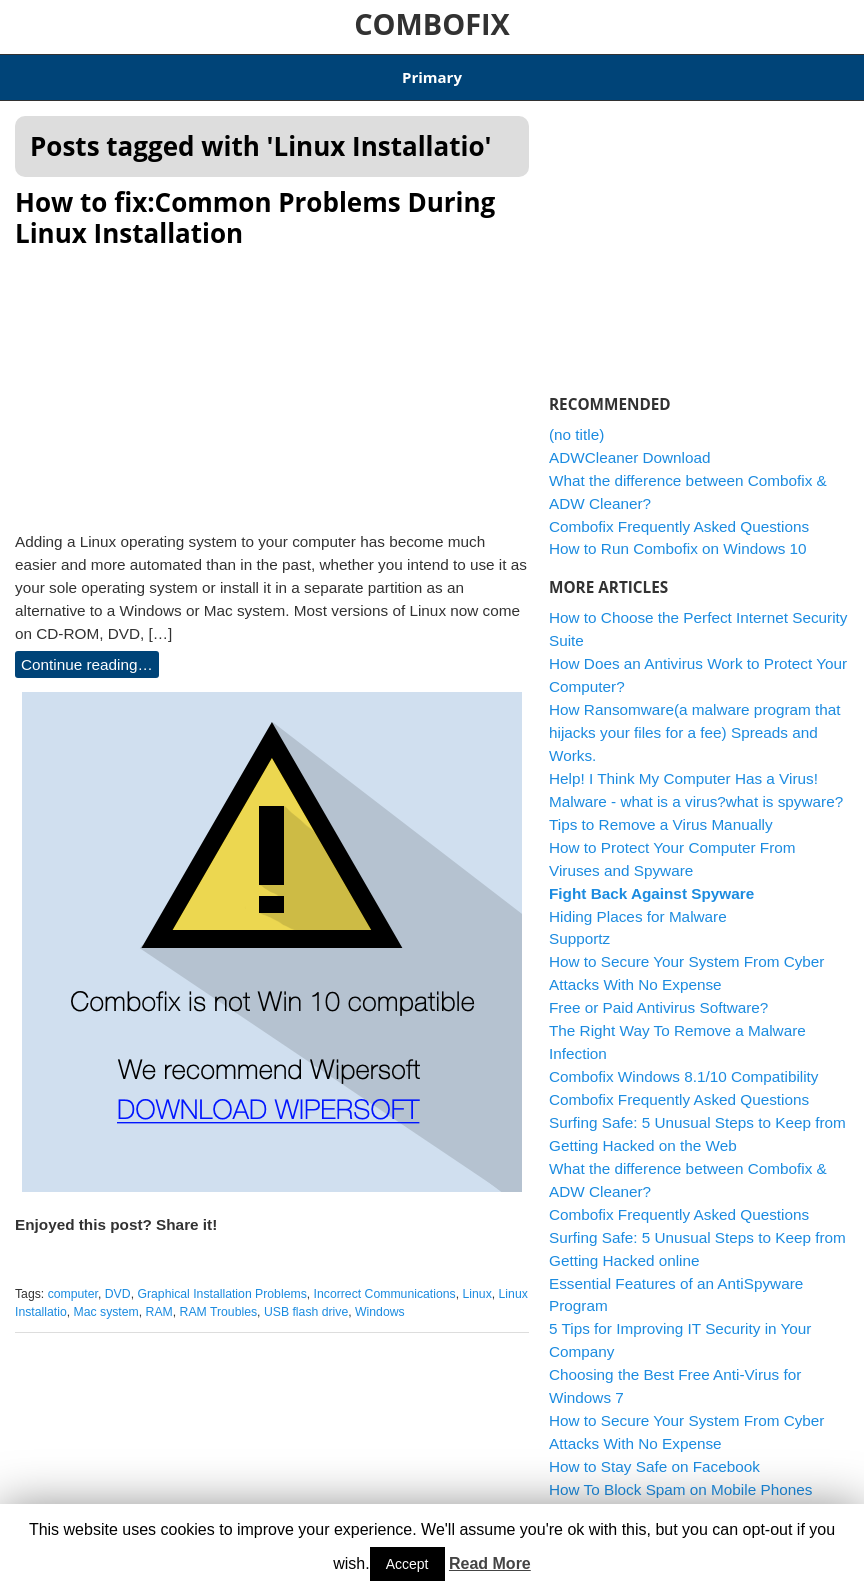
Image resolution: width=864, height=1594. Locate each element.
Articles (106, 71)
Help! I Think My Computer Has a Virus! (683, 765)
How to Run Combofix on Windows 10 (678, 536)
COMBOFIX (432, 23)
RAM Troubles (219, 1300)
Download (191, 71)
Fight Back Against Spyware (651, 880)
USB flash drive (306, 1300)
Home (34, 71)
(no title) (576, 421)
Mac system (106, 1300)
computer (73, 1282)
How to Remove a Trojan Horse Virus (675, 1499)
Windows (380, 1300)
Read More (490, 1563)
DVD (118, 1282)
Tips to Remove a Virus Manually (661, 811)
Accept (407, 1564)
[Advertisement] (272, 372)
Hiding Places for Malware (638, 903)
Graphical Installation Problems (221, 1282)
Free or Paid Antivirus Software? (658, 995)
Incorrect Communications (385, 1282)
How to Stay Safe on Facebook (654, 1454)
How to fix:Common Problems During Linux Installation (255, 205)
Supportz (579, 926)
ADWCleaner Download (596, 71)
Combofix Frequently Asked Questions (679, 513)
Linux (477, 1282)
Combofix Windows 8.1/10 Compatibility (374, 71)
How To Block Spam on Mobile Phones (680, 1476)
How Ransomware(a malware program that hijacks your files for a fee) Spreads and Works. (695, 720)
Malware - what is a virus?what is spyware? (696, 788)
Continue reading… (87, 652)
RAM (159, 1300)
